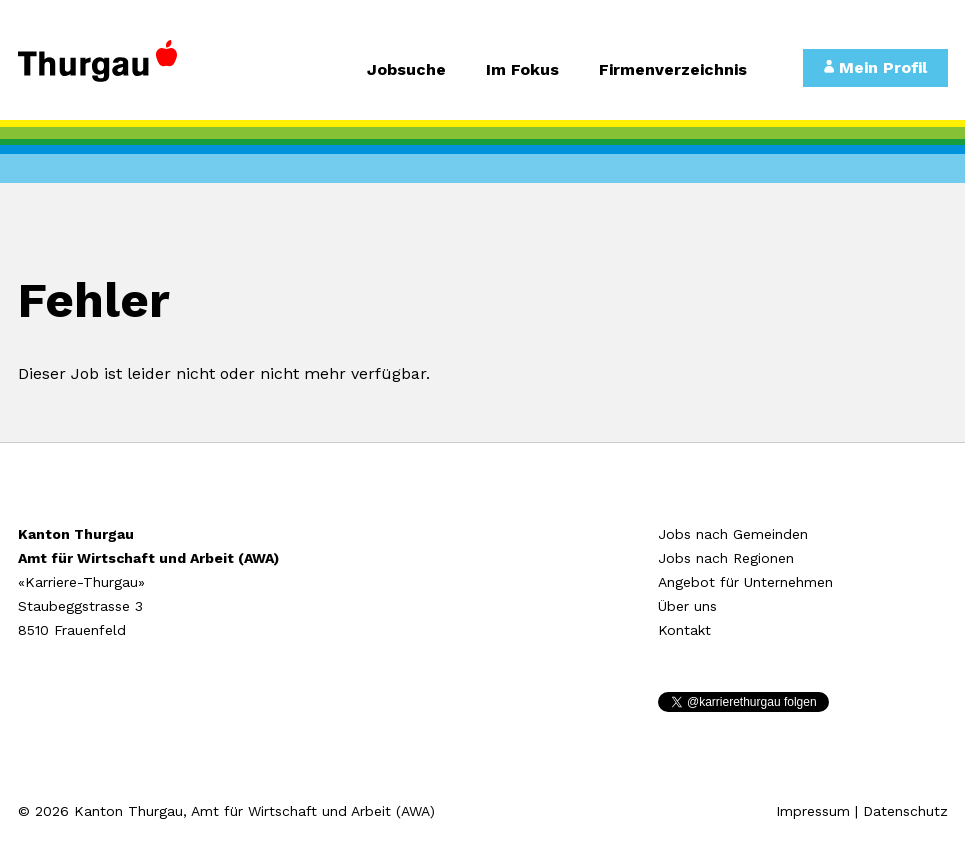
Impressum (813, 811)
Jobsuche (406, 70)
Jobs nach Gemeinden (733, 534)
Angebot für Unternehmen (745, 582)
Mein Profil (875, 67)
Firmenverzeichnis (673, 70)
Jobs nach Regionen (726, 558)
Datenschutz (905, 811)
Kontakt (684, 630)
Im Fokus (522, 70)
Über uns (687, 606)
